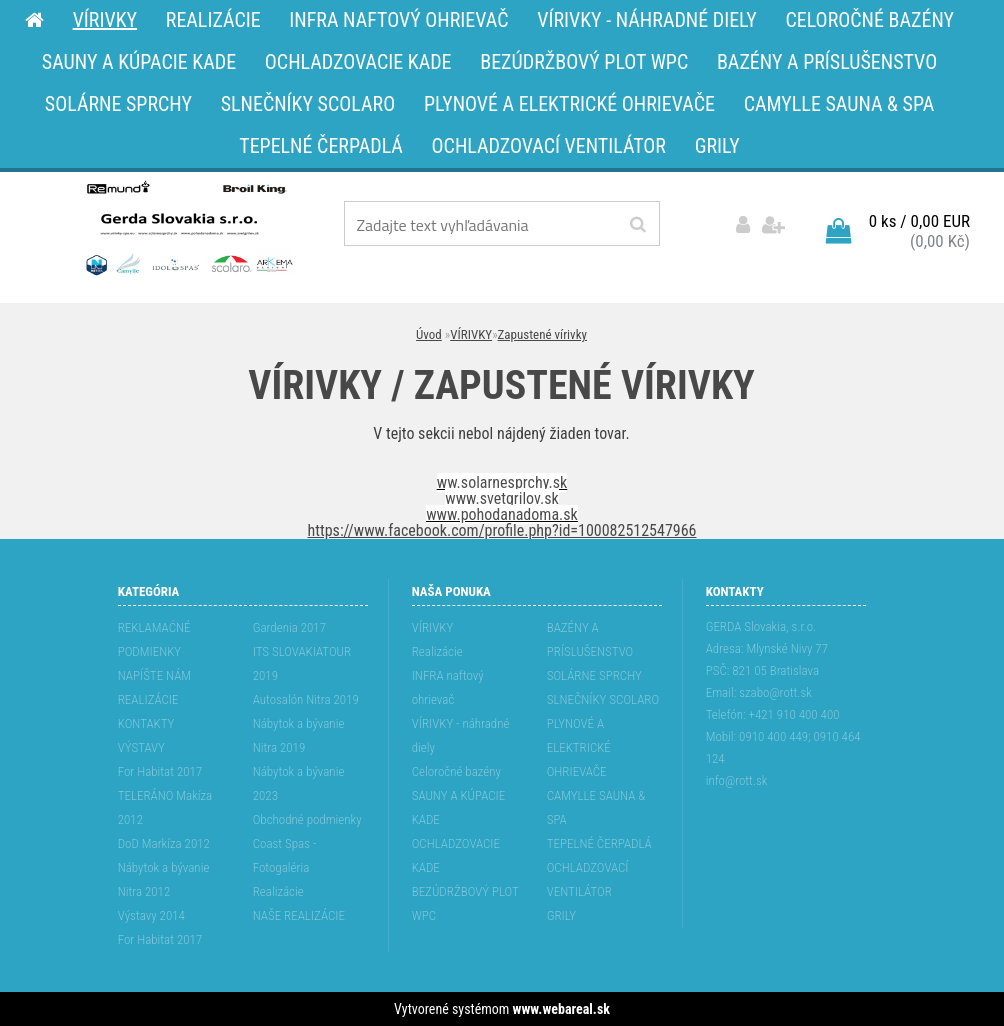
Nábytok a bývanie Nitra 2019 (299, 735)
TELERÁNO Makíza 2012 (165, 807)
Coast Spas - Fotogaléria (285, 855)
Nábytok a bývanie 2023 (299, 783)
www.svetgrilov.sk (501, 498)
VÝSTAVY (141, 747)
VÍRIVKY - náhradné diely (461, 735)
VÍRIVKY (471, 334)
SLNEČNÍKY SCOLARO (603, 699)
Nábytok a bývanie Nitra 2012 (164, 879)
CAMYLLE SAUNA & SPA (596, 807)
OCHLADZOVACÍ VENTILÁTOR (588, 879)
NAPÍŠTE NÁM (154, 675)
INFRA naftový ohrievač (448, 687)
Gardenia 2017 (289, 627)
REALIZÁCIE (148, 699)
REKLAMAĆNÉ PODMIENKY (154, 639)
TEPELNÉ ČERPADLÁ (599, 843)
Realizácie (278, 891)
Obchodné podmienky (307, 819)
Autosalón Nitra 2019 (306, 699)
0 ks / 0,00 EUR (919, 221)
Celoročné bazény (456, 771)
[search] (637, 225)
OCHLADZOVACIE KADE (456, 855)
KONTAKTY (146, 723)
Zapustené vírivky (542, 334)
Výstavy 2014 (151, 915)
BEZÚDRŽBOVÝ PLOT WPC (465, 903)
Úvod (429, 334)
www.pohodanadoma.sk (502, 514)
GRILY (561, 915)
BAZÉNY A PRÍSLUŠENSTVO (590, 639)
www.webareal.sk (561, 1009)
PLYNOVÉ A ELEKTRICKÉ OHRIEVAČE (579, 747)
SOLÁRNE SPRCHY (594, 675)
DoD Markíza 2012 (164, 843)
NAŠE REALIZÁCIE (299, 915)
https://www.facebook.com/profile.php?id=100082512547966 (502, 530)
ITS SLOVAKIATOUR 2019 (302, 663)
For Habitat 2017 (160, 771)
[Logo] (187, 227)
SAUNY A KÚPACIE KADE (459, 807)
